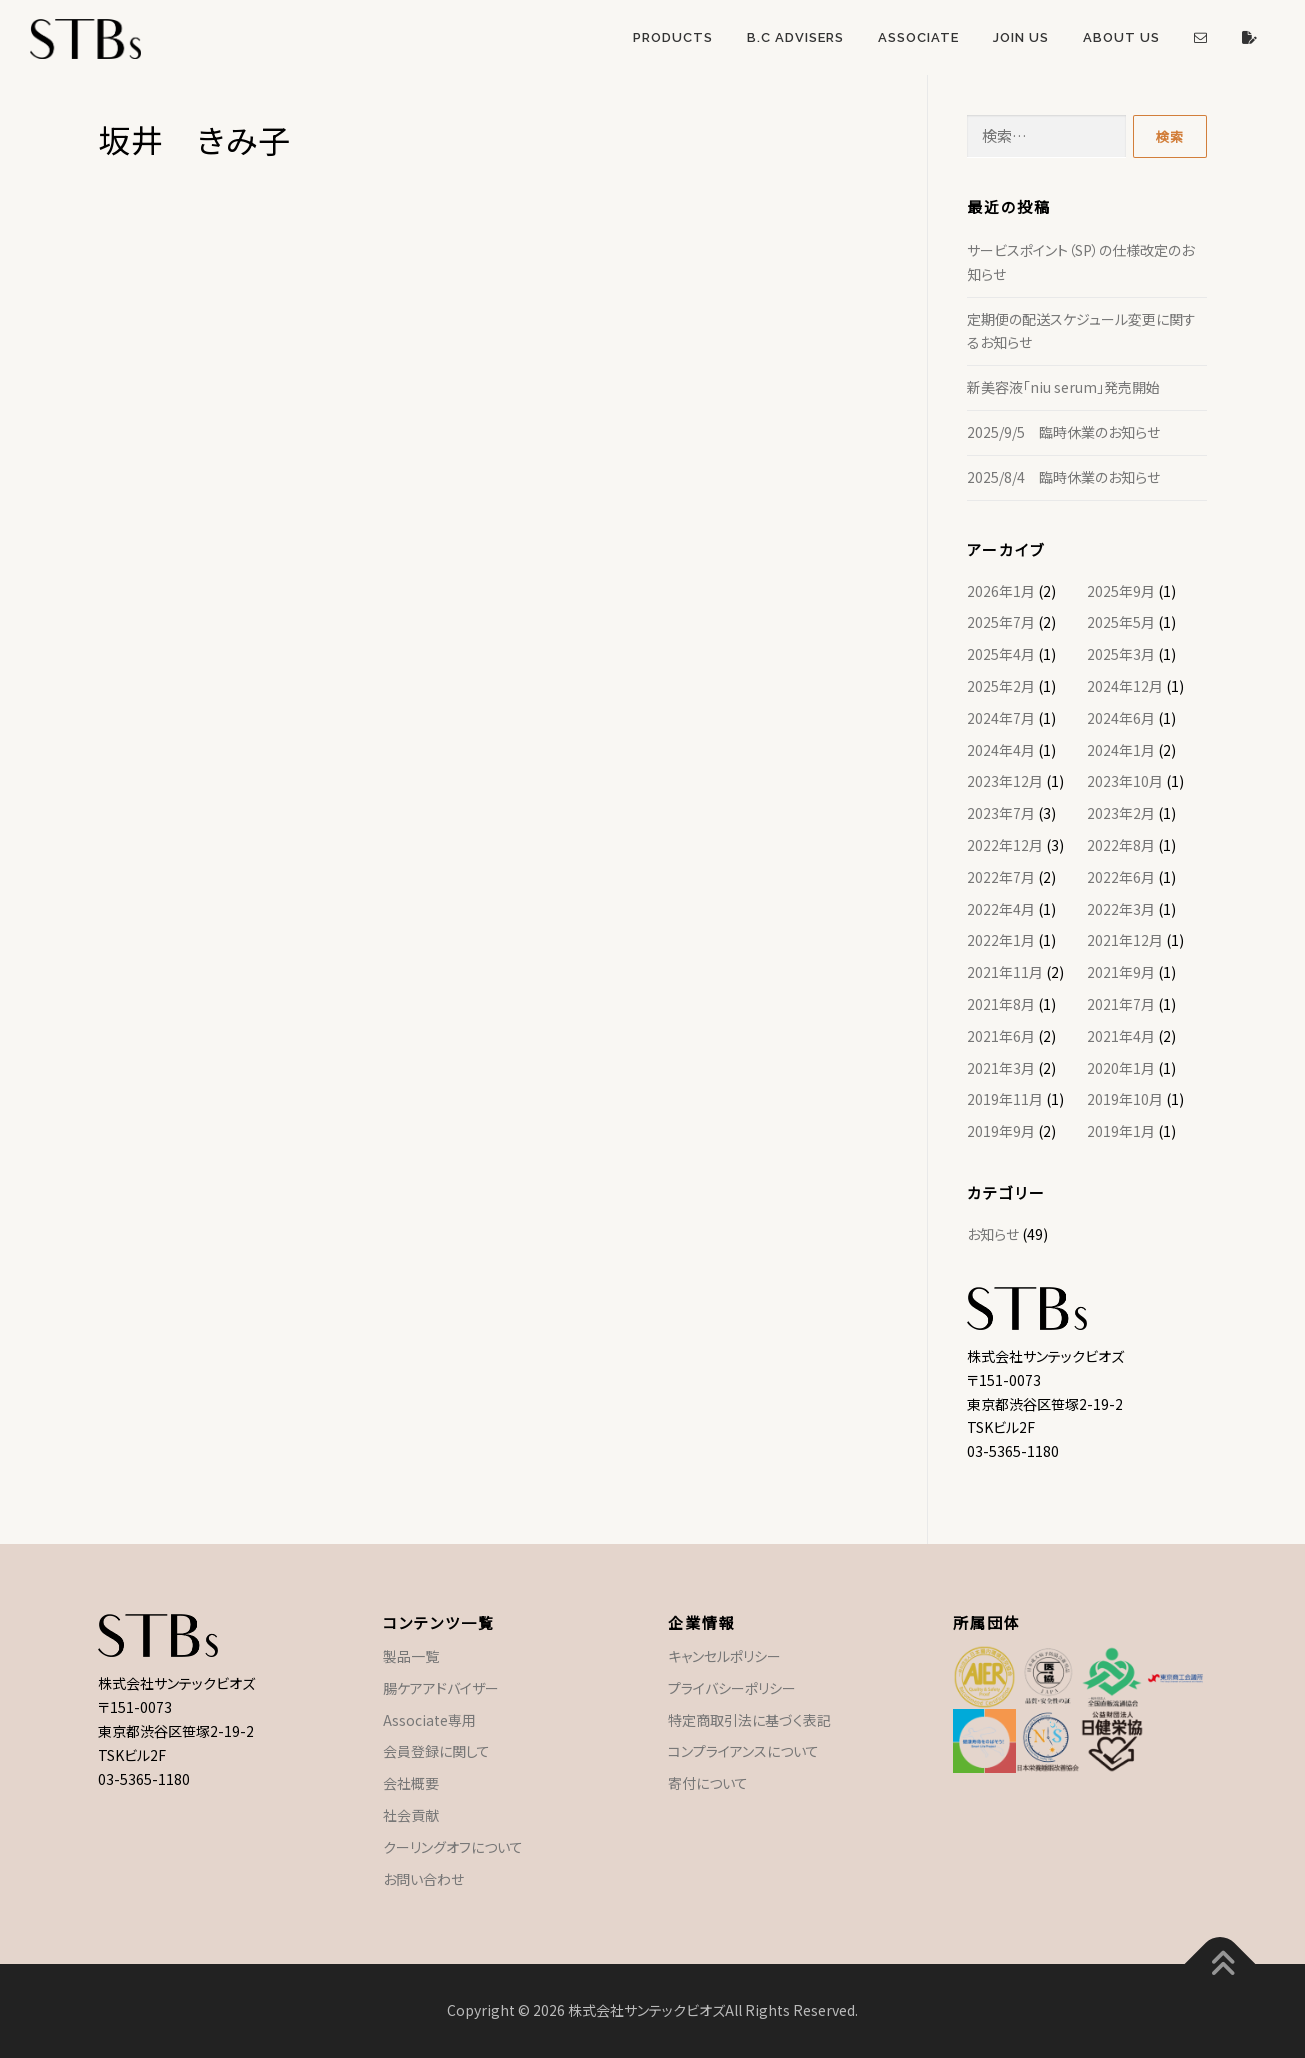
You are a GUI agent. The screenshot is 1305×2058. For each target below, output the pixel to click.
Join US (1021, 37)
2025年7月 (1001, 622)
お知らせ (993, 1234)
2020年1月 (1121, 1068)
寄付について (708, 1783)
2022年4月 (1001, 909)
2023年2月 (1121, 813)
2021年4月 (1121, 1036)
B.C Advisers (795, 37)
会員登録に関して (436, 1751)
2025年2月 (1001, 686)
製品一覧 (411, 1656)
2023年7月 (1001, 813)
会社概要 (411, 1783)
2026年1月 (1001, 591)
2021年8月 (1001, 1004)
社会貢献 (411, 1815)
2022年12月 (1005, 845)
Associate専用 (429, 1720)
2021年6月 (1001, 1036)
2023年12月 (1005, 781)
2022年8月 (1121, 845)
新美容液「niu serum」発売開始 (1063, 387)
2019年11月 (1005, 1099)
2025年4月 (1001, 654)
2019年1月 (1121, 1131)
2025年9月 (1121, 591)
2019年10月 (1125, 1099)
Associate (918, 37)
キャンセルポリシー (724, 1656)
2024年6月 (1121, 718)
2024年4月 (1001, 750)
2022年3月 (1121, 909)
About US (1121, 37)
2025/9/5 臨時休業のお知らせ (1063, 432)
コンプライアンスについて (743, 1751)
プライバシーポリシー (732, 1688)
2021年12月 (1125, 940)
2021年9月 (1121, 972)
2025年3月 (1121, 654)
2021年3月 (1001, 1068)
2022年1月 (1001, 940)
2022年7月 (1001, 877)
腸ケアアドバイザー (441, 1688)
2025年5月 (1121, 622)
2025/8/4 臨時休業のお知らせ (1063, 477)
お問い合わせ (423, 1879)
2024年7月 (1001, 718)
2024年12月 (1125, 686)
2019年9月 (1001, 1131)
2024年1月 (1121, 750)
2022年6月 (1121, 877)
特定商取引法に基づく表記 (749, 1720)
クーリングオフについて (453, 1847)
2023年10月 (1125, 781)
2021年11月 (1005, 972)
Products (673, 37)
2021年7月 (1121, 1004)
